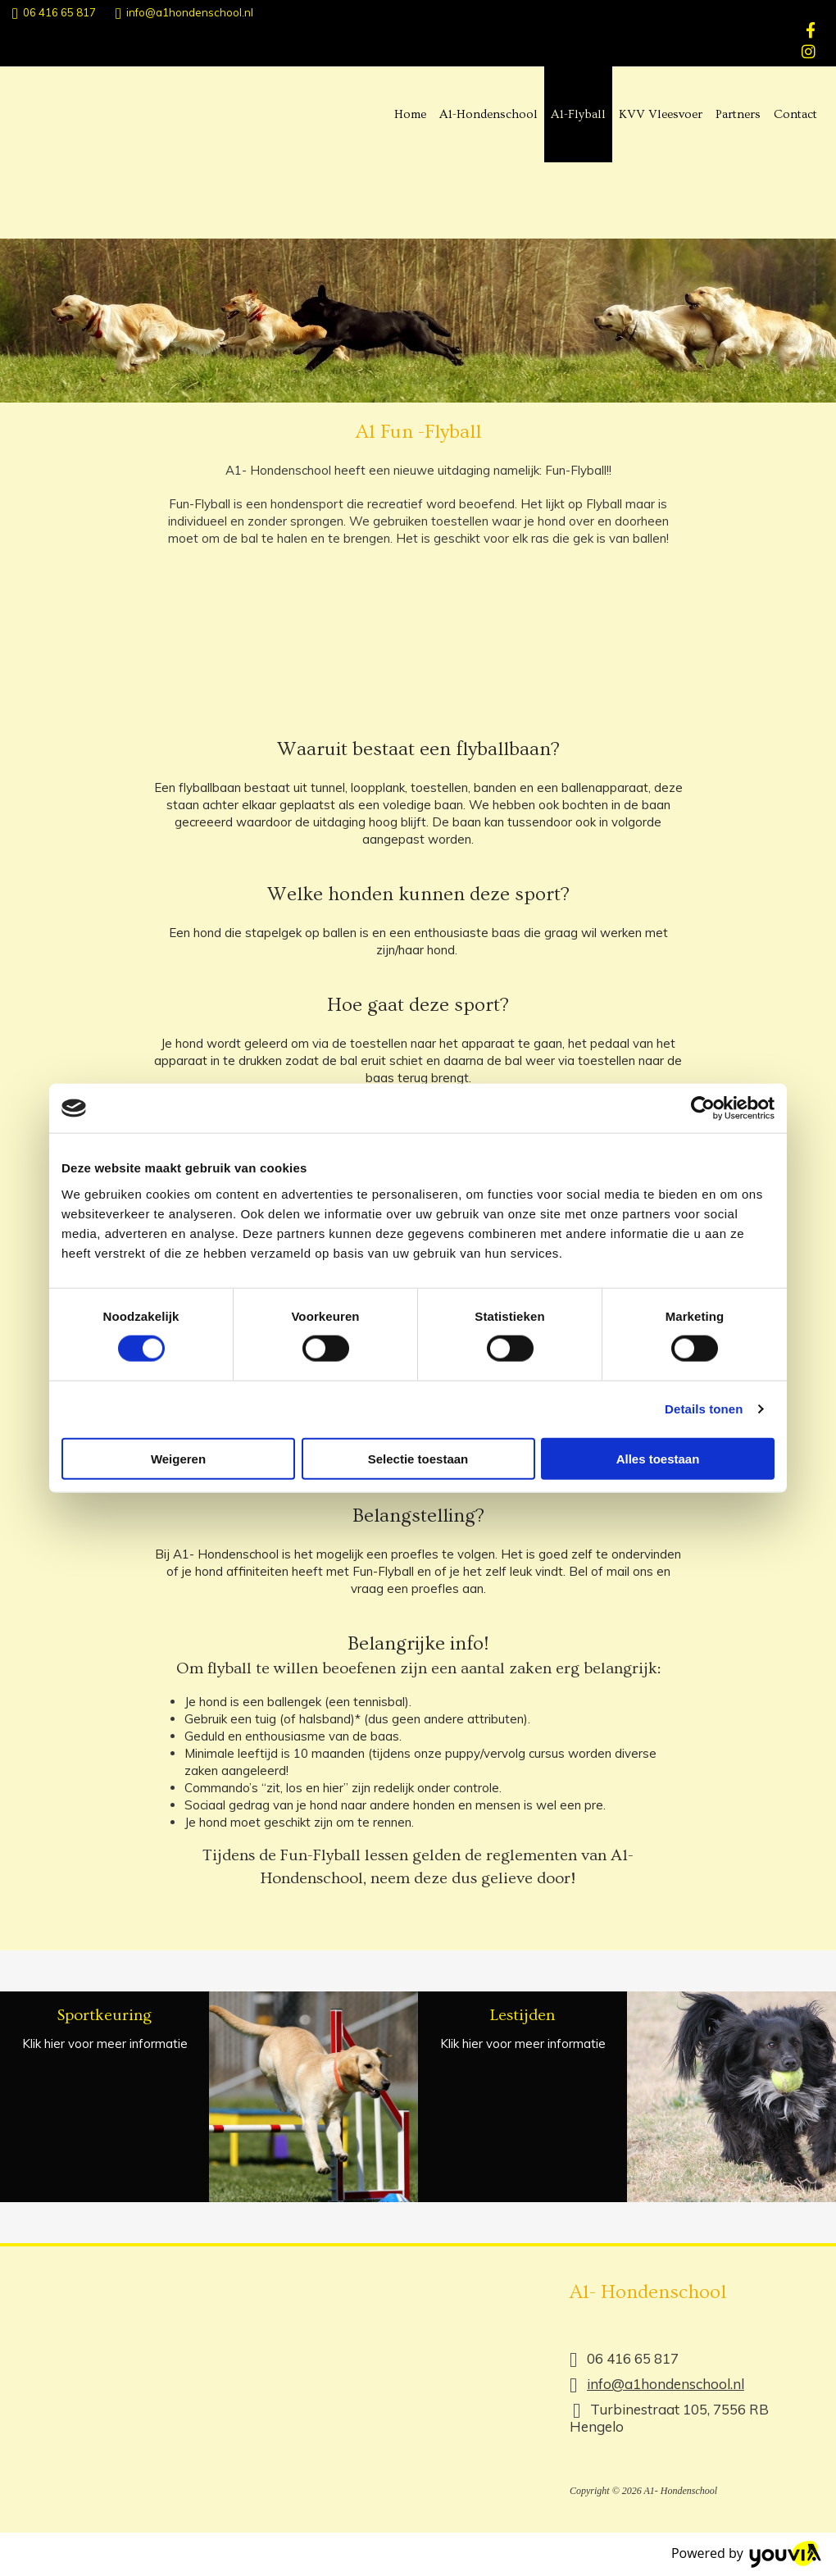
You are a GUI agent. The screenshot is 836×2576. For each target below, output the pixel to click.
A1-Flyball (578, 114)
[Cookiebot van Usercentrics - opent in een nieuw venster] (703, 1108)
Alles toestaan (658, 1458)
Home (410, 114)
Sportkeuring (104, 2015)
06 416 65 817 (59, 12)
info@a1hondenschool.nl (189, 12)
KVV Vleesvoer (660, 114)
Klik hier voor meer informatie (105, 2043)
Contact (795, 114)
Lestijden (522, 2015)
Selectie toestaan (418, 1458)
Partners (738, 114)
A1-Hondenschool (488, 114)
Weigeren (178, 1458)
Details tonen (704, 1409)
